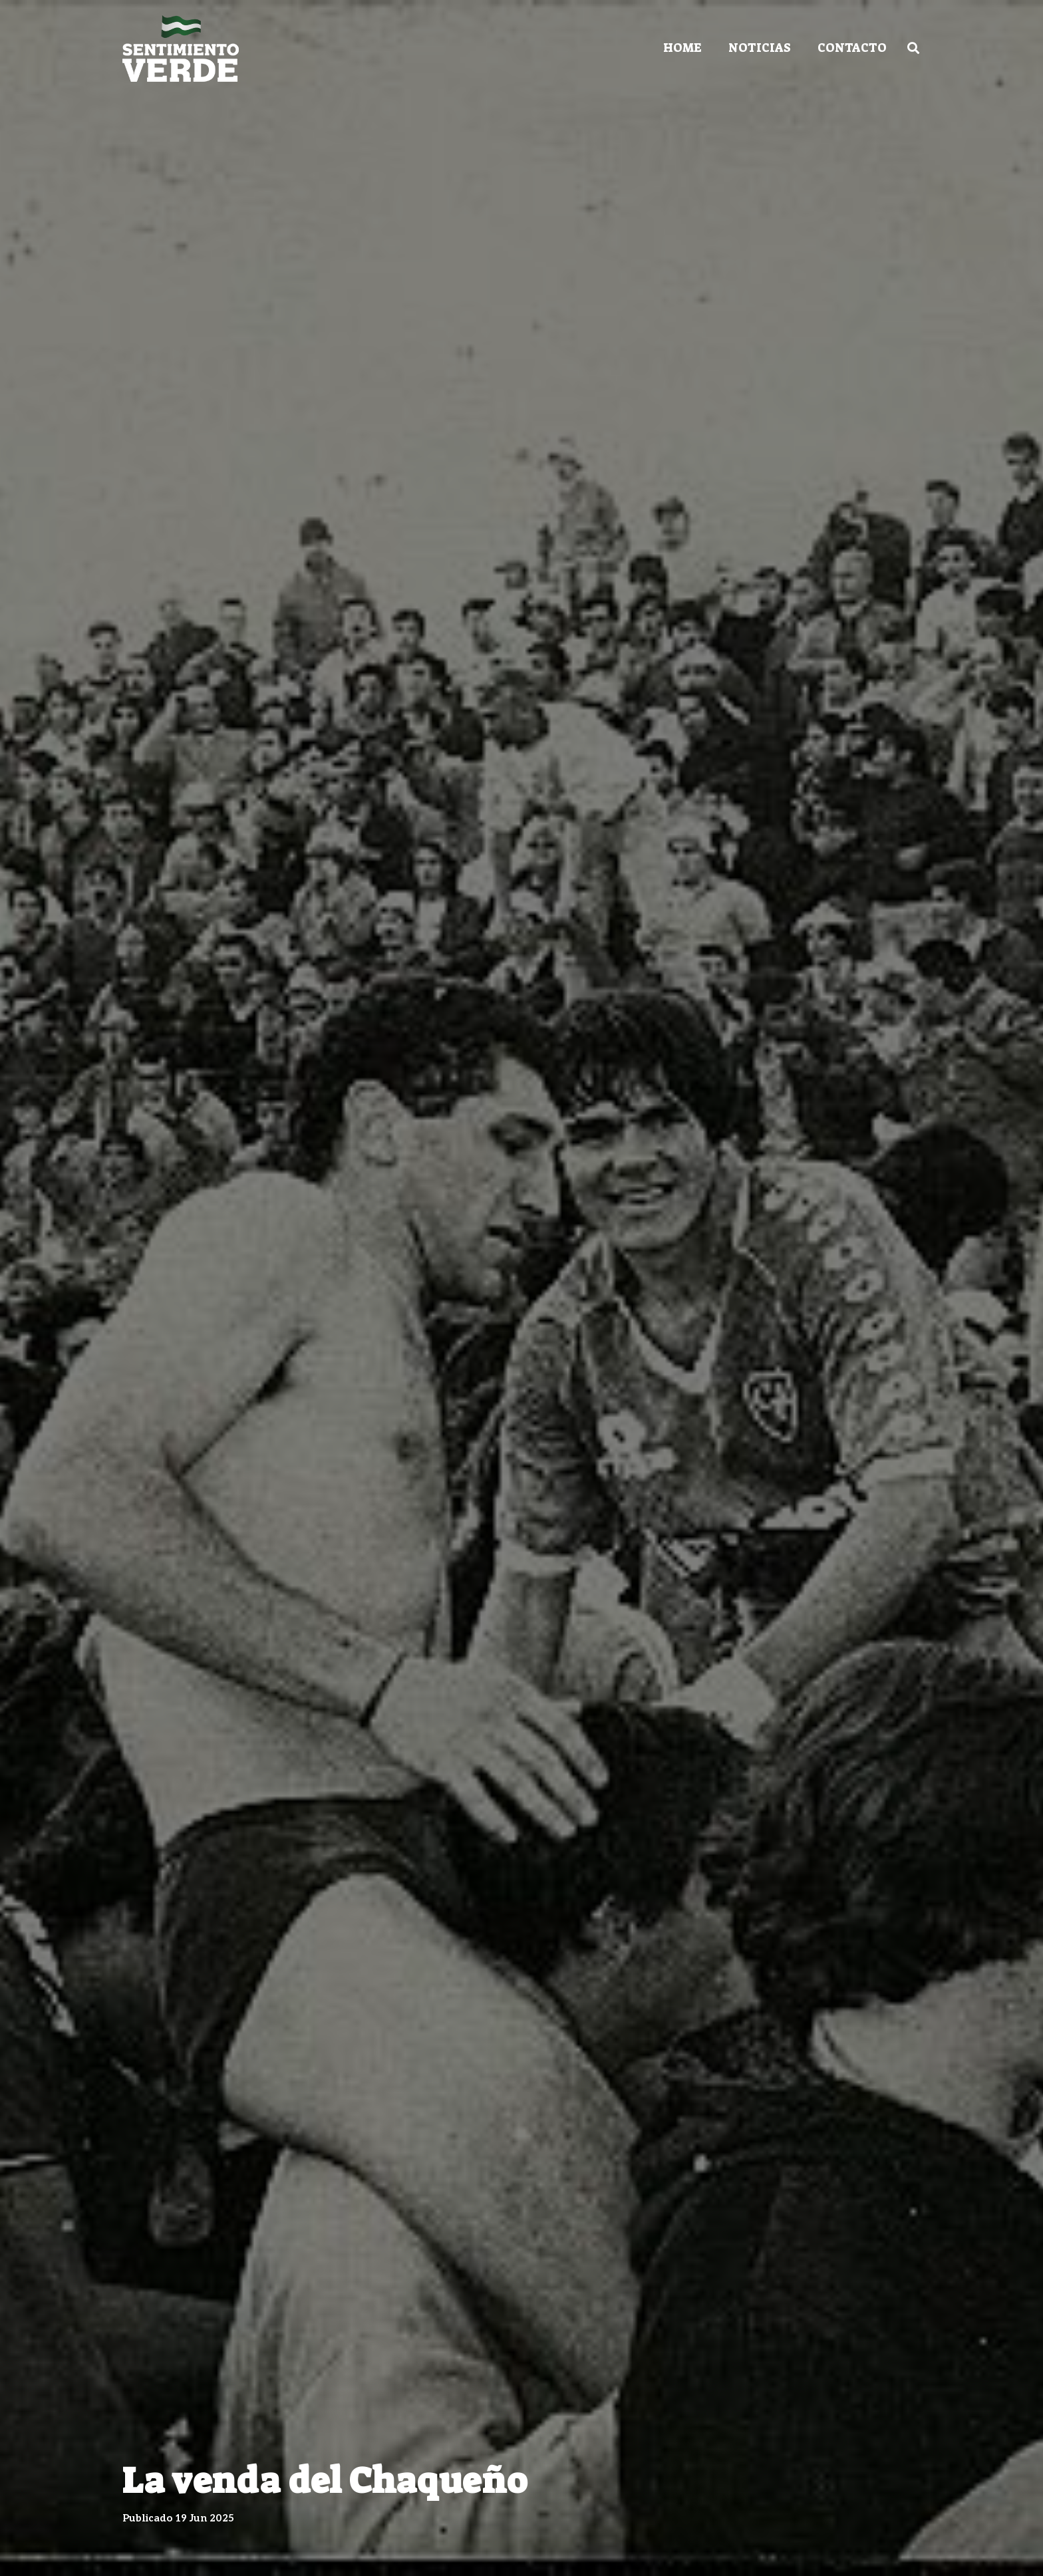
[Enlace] (180, 48)
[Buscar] (913, 48)
